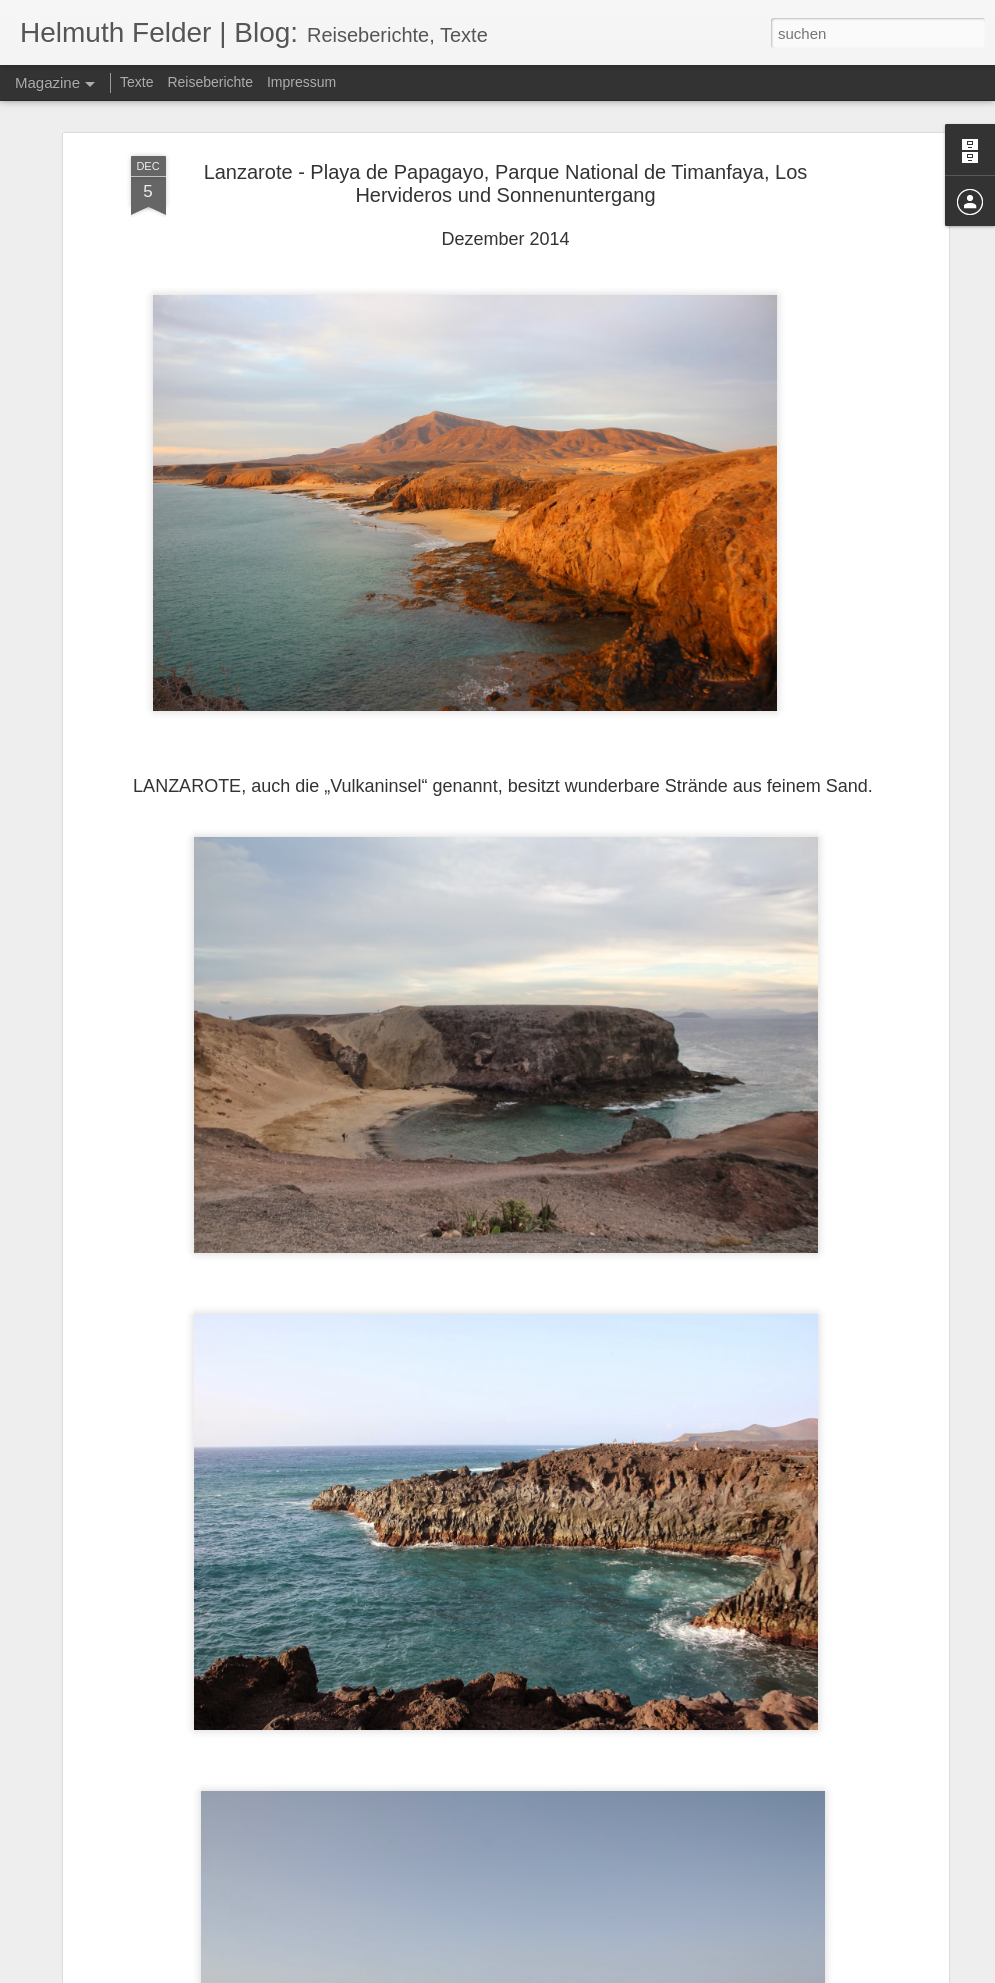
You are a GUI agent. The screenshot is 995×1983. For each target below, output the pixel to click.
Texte (136, 82)
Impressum (301, 82)
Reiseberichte (210, 82)
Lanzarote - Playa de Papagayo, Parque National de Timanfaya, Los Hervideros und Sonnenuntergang (506, 183)
